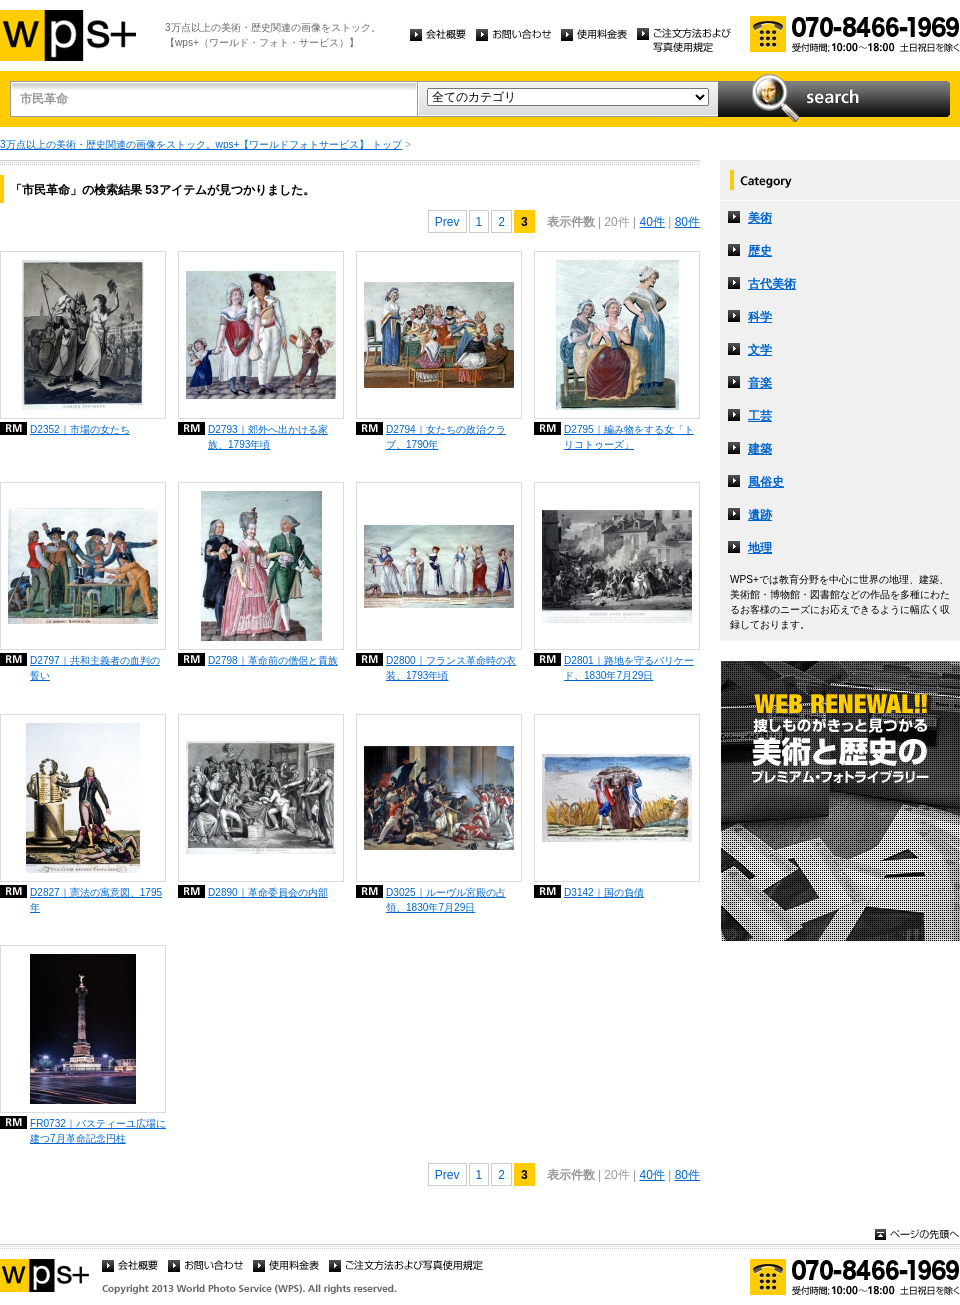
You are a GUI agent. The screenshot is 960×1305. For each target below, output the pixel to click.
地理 (760, 548)
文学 (760, 350)
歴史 (760, 251)
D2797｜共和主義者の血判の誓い (95, 668)
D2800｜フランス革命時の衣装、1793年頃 (451, 668)
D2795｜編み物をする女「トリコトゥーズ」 (629, 437)
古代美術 (772, 284)
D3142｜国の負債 (604, 892)
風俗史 (766, 482)
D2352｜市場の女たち (80, 429)
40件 (651, 222)
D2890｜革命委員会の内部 (268, 892)
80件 (687, 222)
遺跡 (760, 515)
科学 (760, 317)
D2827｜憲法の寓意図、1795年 (96, 900)
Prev (447, 222)
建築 (760, 449)
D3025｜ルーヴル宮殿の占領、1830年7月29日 (446, 900)
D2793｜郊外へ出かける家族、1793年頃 (268, 437)
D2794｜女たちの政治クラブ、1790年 (446, 437)
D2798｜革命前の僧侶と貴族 (273, 660)
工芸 (760, 416)
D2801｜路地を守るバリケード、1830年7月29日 (629, 668)
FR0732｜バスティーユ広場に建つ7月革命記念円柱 (98, 1131)
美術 (760, 218)
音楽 (760, 383)
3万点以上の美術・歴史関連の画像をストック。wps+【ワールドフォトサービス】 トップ (201, 144)
